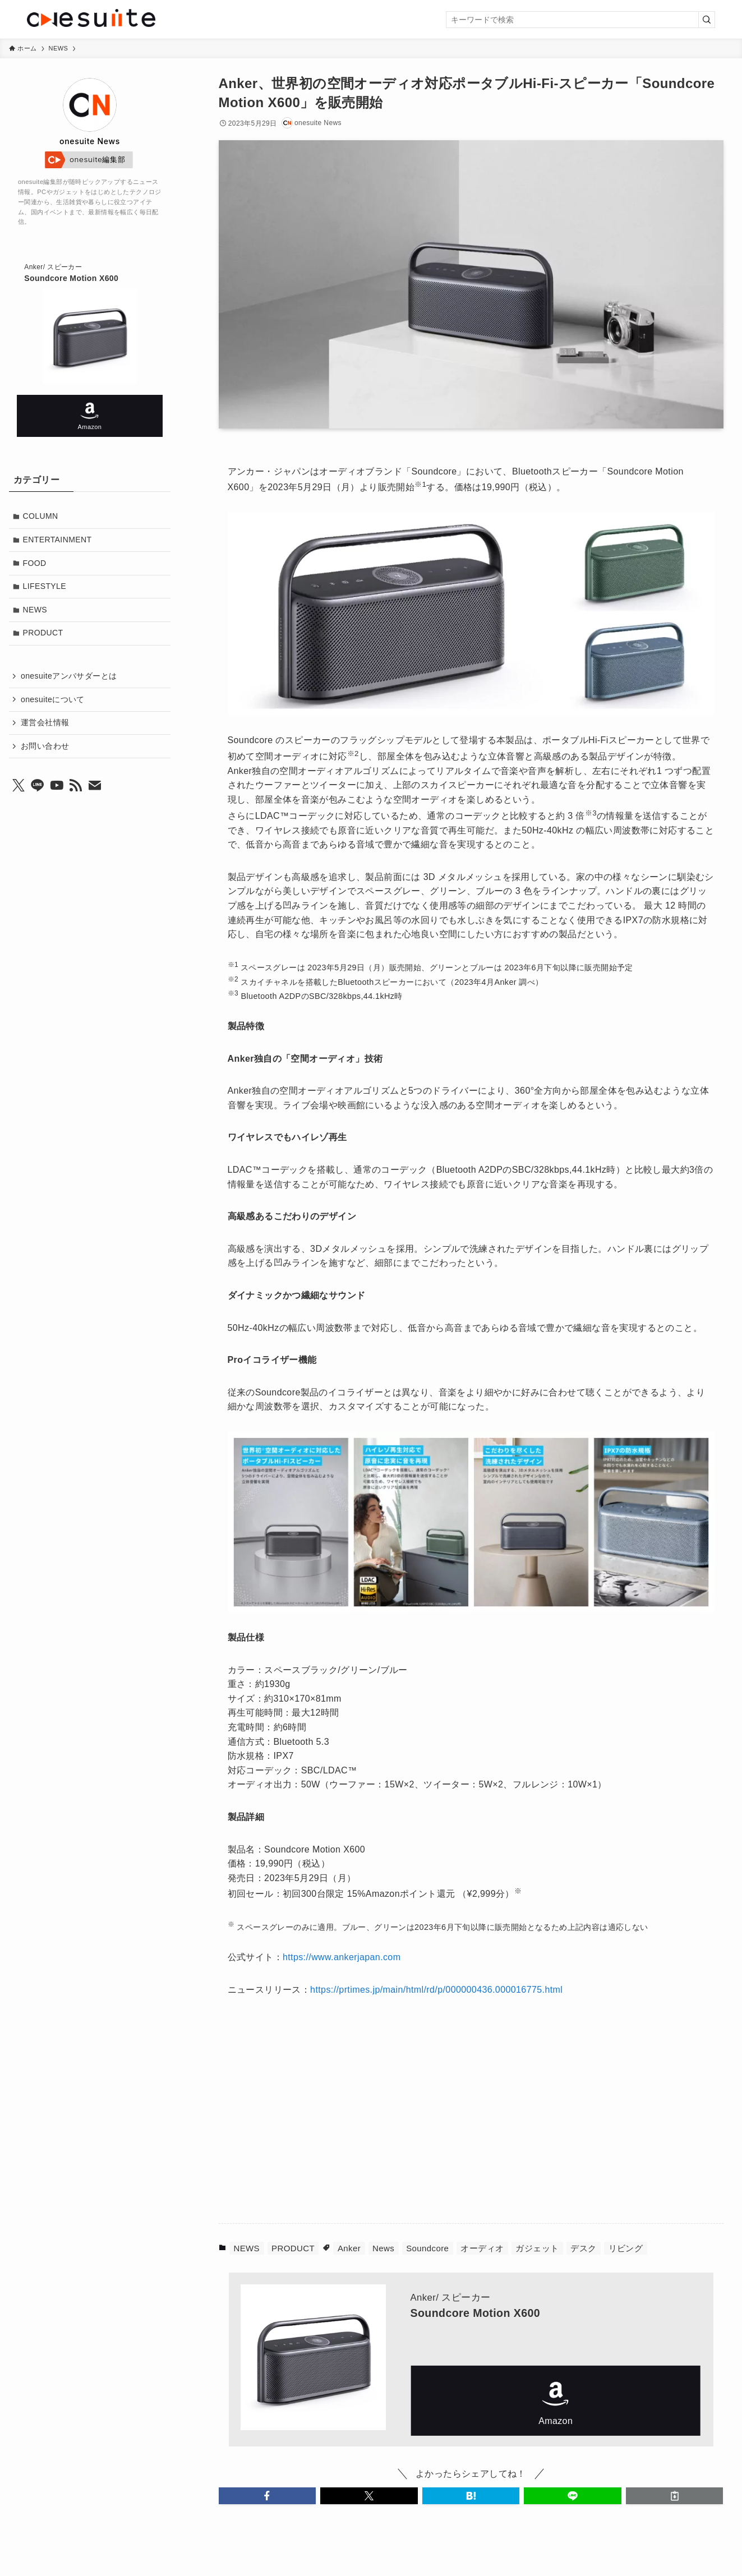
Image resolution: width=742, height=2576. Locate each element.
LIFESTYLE (45, 586)
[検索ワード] (580, 19)
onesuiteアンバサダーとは (69, 675)
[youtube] (56, 786)
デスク (583, 2248)
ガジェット (537, 2248)
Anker (349, 2248)
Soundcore (427, 2248)
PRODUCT (293, 2248)
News (383, 2248)
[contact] (95, 786)
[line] (37, 786)
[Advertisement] (357, 2117)
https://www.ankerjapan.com (342, 1957)
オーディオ (482, 2248)
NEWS (246, 2248)
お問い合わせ (45, 745)
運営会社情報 (45, 722)
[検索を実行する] (706, 19)
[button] (267, 2495)
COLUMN (40, 515)
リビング (626, 2248)
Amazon (555, 2401)
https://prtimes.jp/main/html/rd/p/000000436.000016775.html (436, 1989)
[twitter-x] (18, 786)
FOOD (35, 563)
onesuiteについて (53, 699)
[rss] (76, 786)
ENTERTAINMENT (57, 539)
